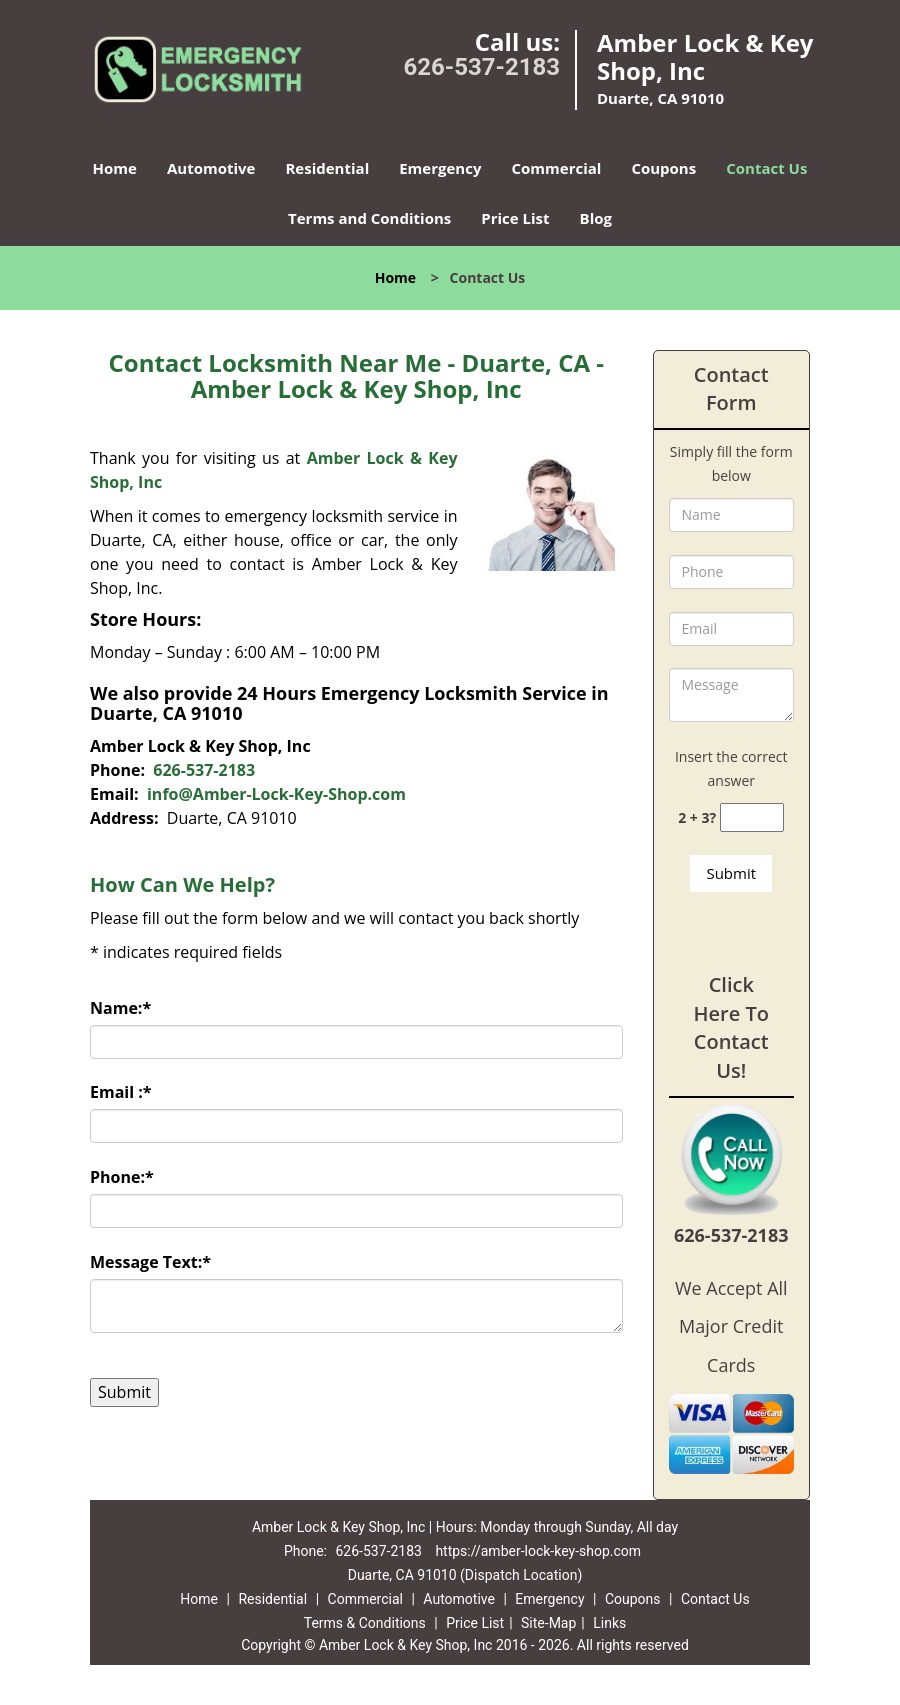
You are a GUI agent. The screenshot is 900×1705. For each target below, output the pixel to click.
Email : (121, 1092)
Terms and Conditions (369, 218)
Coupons (663, 168)
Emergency (440, 168)
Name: (120, 1008)
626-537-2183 (481, 67)
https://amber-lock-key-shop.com (538, 1551)
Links (609, 1623)
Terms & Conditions (365, 1623)
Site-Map (548, 1623)
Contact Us (766, 168)
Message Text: (150, 1262)
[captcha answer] (752, 817)
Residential (327, 168)
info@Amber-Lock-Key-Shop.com (276, 794)
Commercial (556, 168)
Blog (596, 218)
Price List (515, 218)
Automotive (211, 168)
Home (115, 168)
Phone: (122, 1177)
